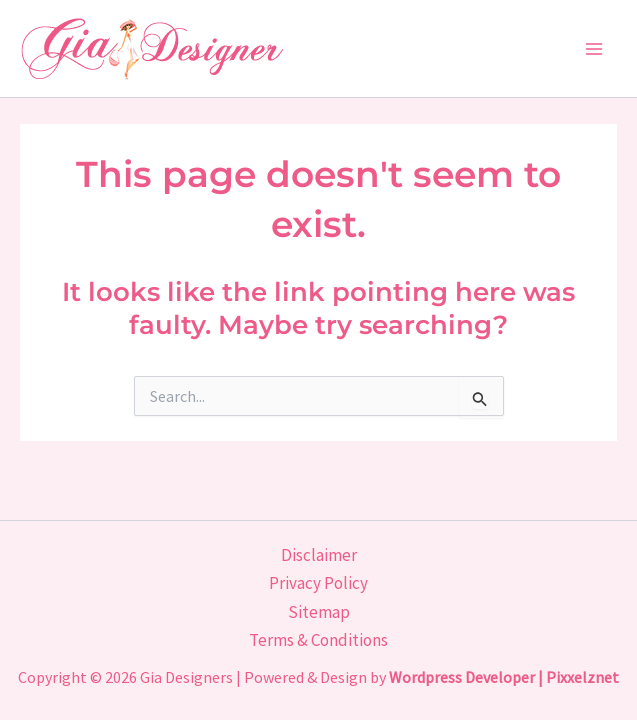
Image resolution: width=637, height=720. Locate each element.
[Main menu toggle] (595, 49)
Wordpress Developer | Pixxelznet (504, 677)
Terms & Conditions (318, 640)
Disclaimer (319, 555)
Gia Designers (186, 677)
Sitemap (319, 612)
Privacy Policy (318, 583)
